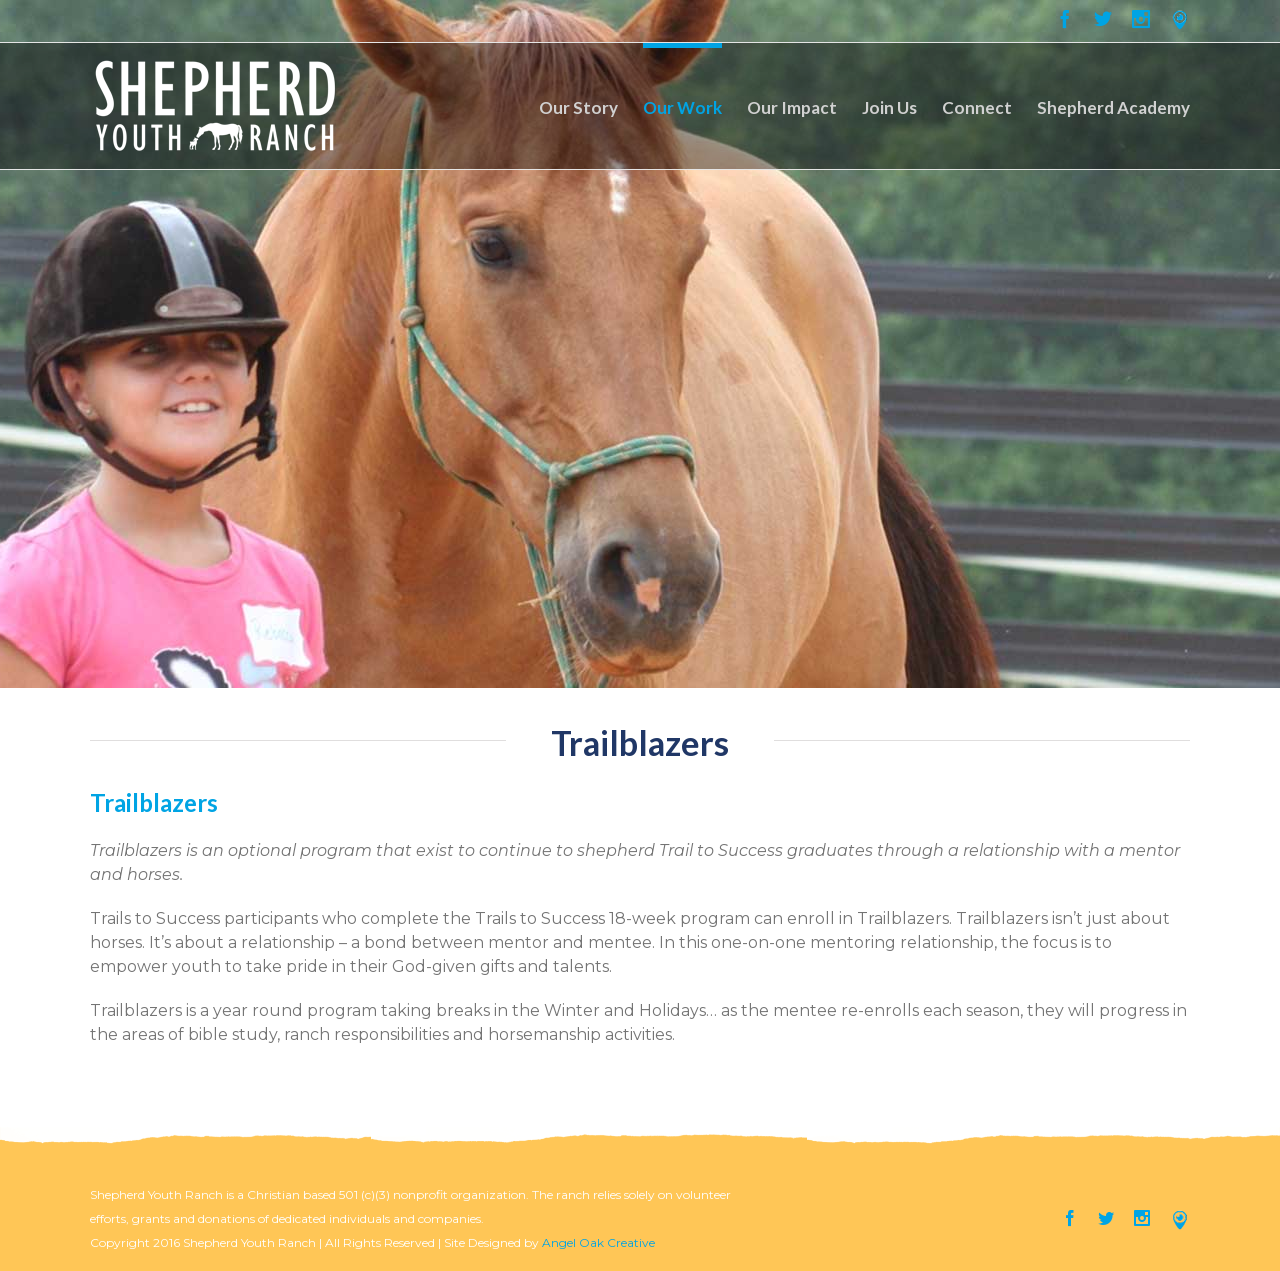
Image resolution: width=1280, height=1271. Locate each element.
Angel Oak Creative (598, 1242)
